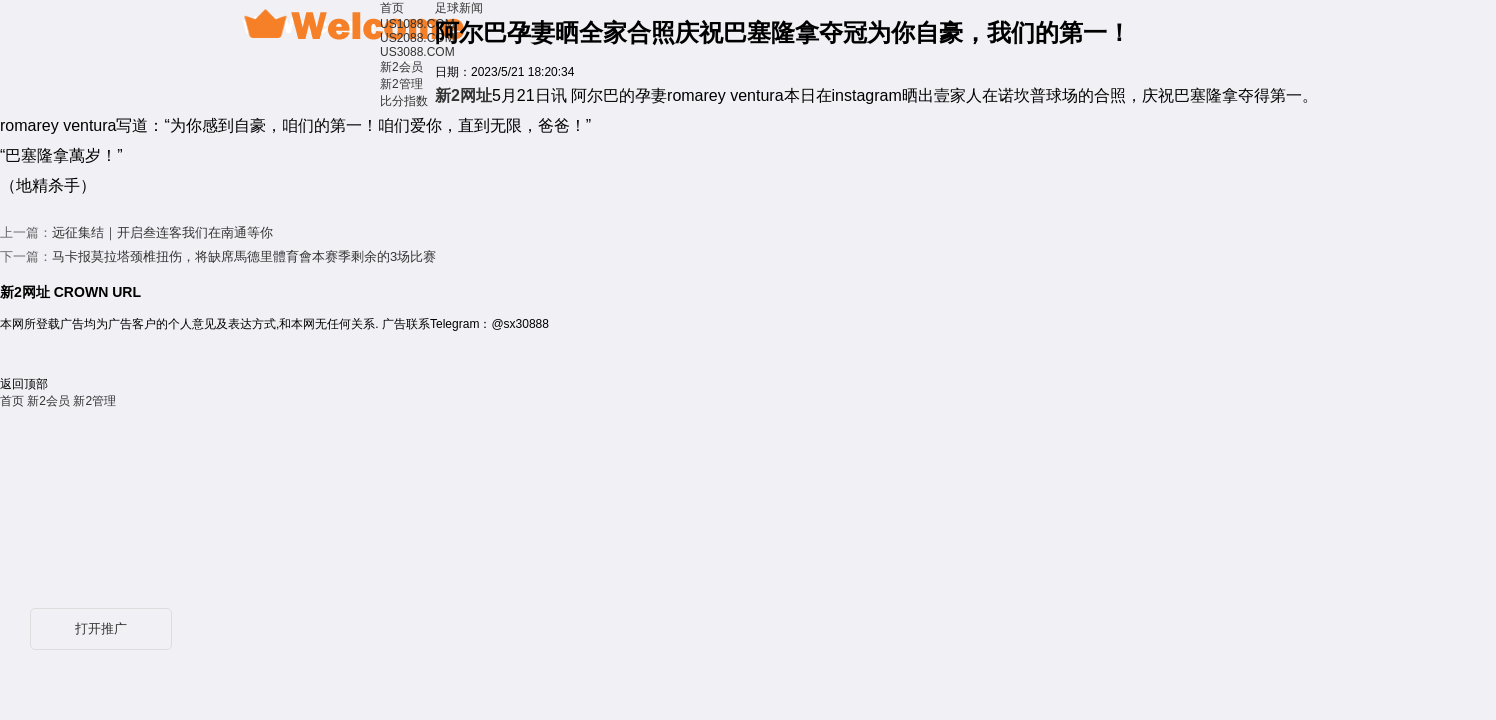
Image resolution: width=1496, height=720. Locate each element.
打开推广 (101, 628)
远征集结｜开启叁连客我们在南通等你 (162, 232)
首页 (392, 8)
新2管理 (401, 84)
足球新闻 (459, 8)
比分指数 (404, 101)
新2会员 (401, 67)
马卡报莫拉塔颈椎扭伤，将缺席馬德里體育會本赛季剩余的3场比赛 (244, 256)
